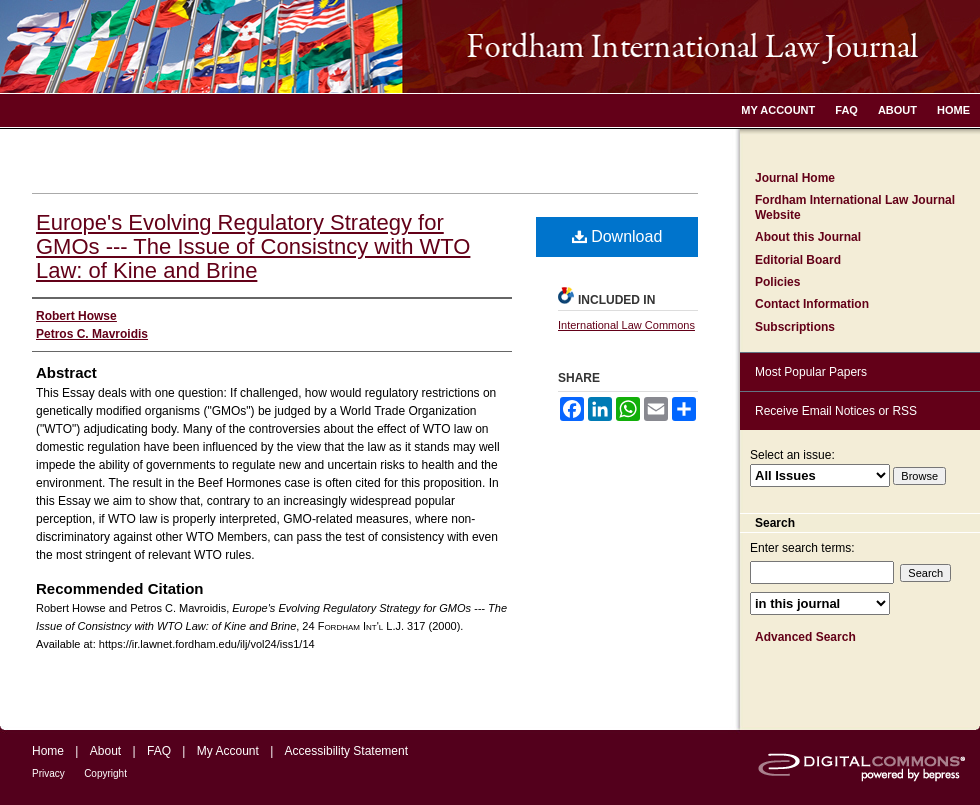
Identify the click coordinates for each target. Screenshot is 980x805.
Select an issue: (792, 455)
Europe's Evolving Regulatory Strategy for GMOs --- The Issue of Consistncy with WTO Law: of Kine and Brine (253, 246)
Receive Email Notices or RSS (836, 411)
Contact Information (812, 304)
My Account (228, 751)
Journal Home (795, 178)
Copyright (105, 773)
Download (617, 236)
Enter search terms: (802, 548)
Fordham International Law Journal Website (855, 207)
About (105, 751)
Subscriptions (795, 327)
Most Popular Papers (811, 372)
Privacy (48, 773)
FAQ (159, 751)
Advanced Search (805, 637)
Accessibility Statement (346, 751)
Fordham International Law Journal (490, 46)
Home (48, 751)
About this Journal (808, 237)
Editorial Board (798, 260)
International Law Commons (626, 325)
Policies (777, 282)
